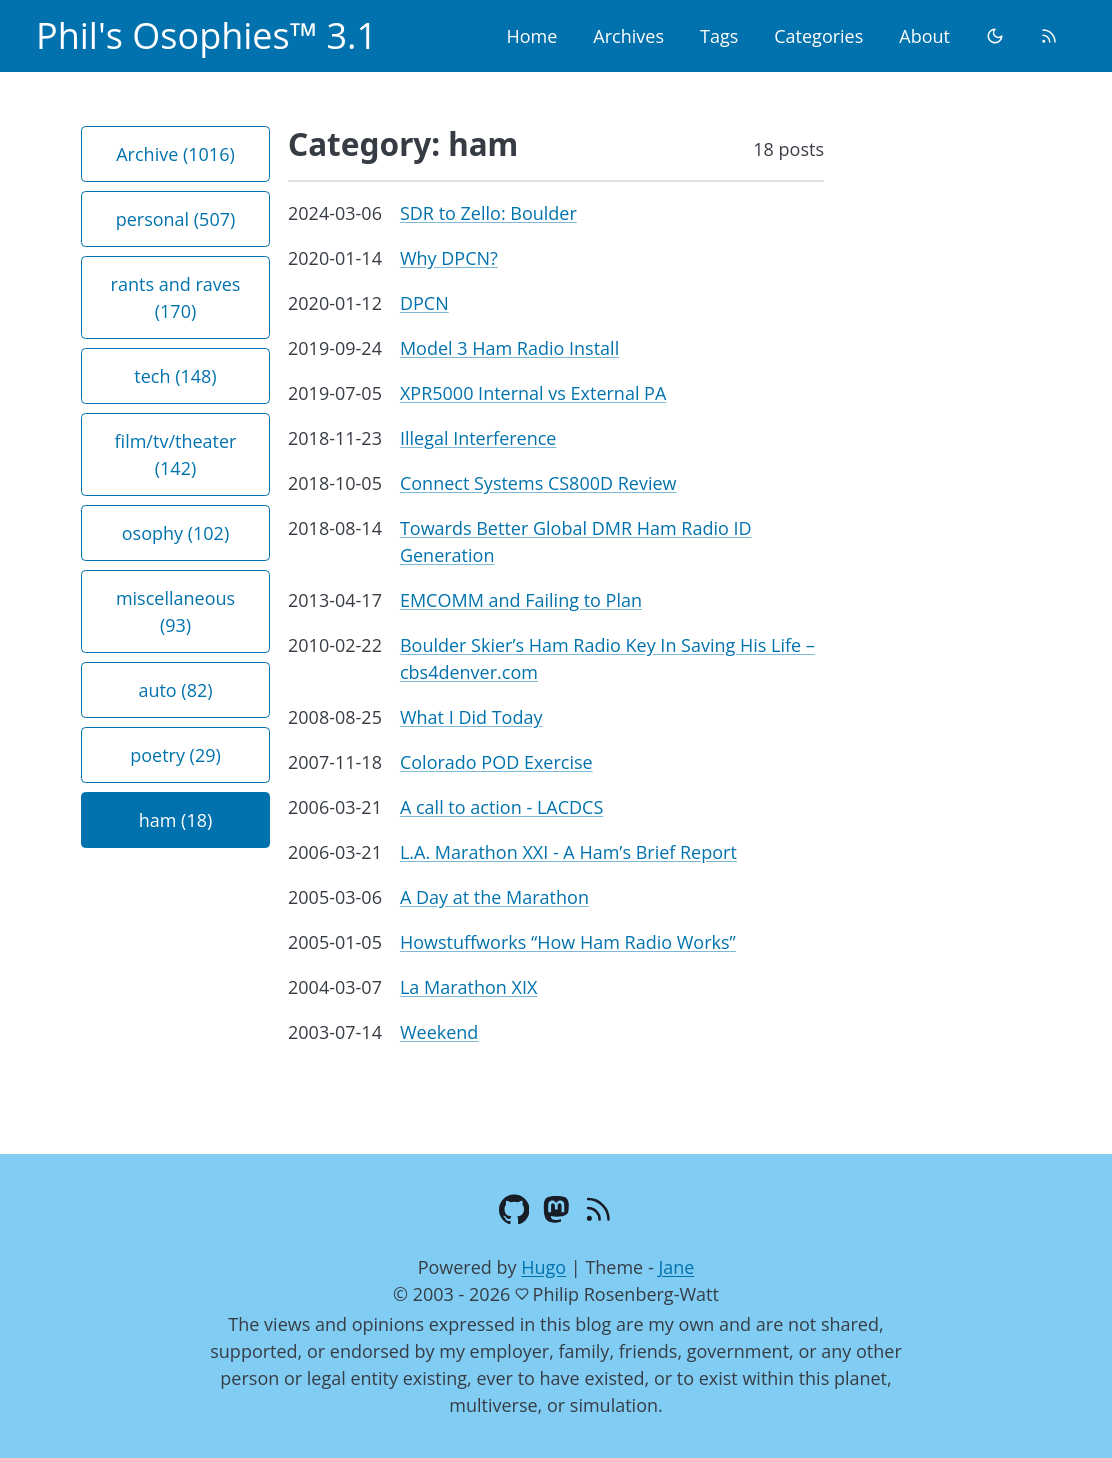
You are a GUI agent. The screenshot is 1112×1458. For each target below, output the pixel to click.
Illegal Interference (478, 438)
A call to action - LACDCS (501, 807)
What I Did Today (471, 717)
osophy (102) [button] (175, 533)
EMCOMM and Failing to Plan (521, 600)
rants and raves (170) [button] (176, 297)
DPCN (424, 303)
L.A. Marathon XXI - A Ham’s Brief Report (568, 852)
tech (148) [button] (175, 376)
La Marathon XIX (468, 987)
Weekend (439, 1032)
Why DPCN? (449, 258)
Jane (676, 1267)
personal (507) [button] (176, 219)
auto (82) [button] (175, 690)
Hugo (543, 1267)
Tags (719, 36)
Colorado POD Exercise (496, 762)
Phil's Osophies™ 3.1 (206, 35)
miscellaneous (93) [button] (175, 611)
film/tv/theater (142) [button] (176, 454)
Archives (628, 36)
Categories (818, 36)
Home (531, 36)
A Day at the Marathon (494, 897)
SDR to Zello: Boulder (488, 213)
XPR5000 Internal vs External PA (533, 393)
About (924, 36)
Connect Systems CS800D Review (538, 483)
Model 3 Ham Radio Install (509, 348)
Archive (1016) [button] (175, 154)
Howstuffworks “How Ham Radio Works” (568, 942)
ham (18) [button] (176, 820)
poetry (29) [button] (175, 755)
